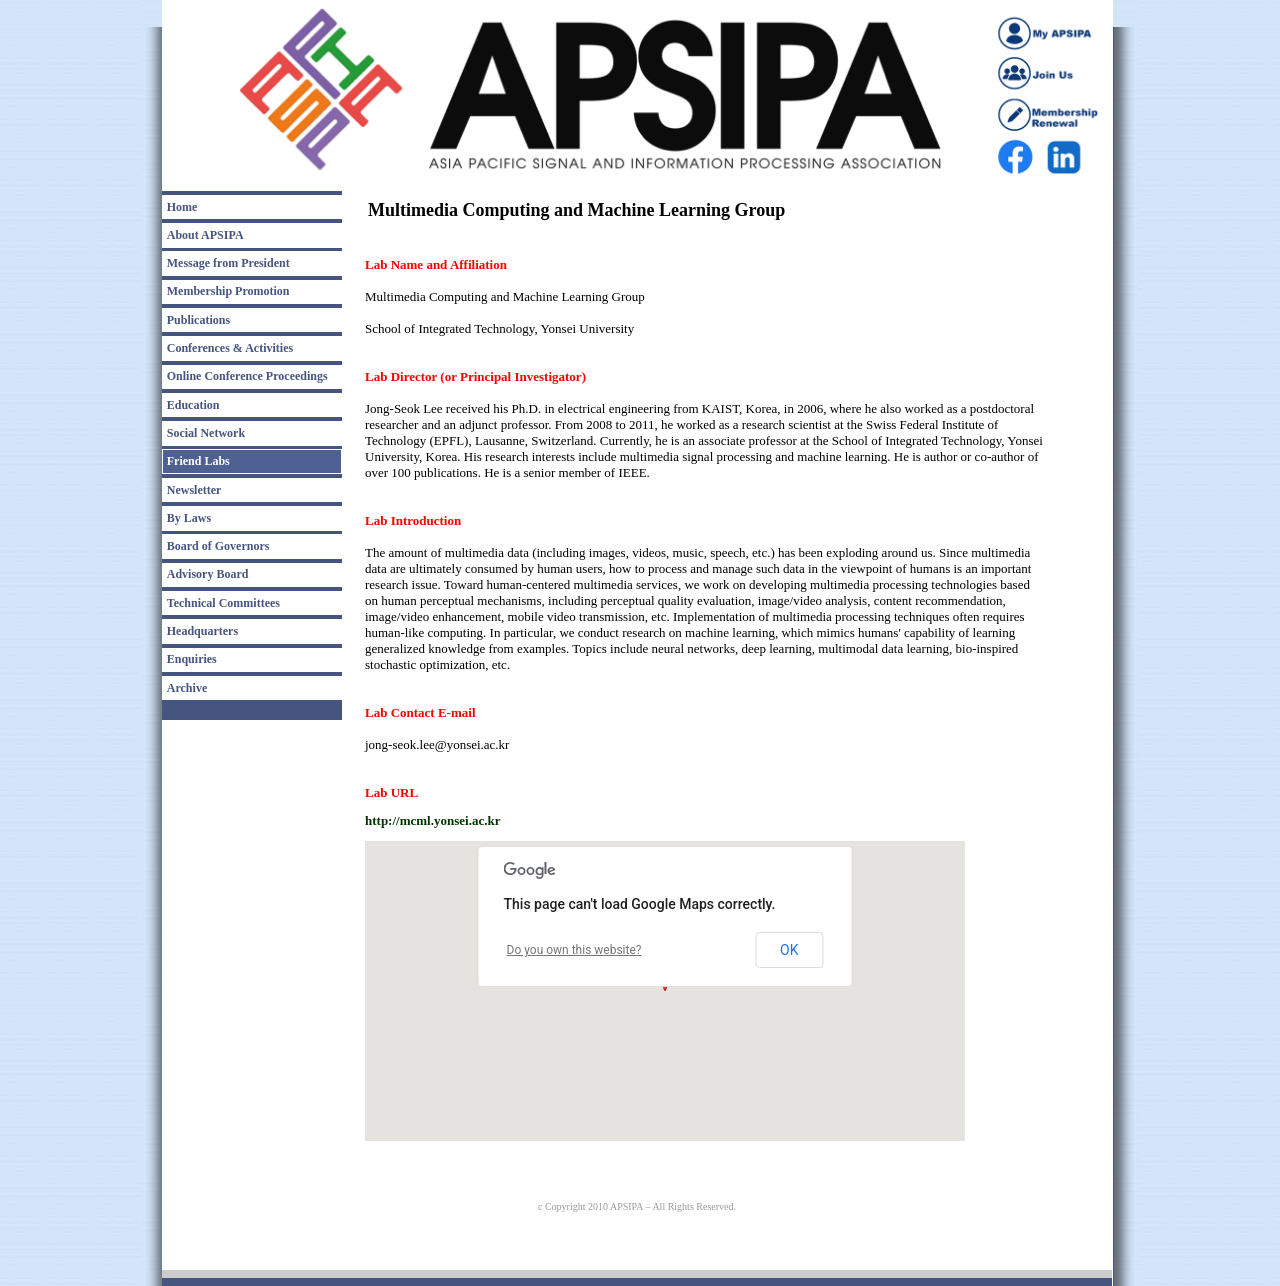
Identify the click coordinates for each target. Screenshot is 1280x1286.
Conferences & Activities (230, 348)
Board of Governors (218, 546)
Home (182, 207)
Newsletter (194, 490)
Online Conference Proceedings (247, 376)
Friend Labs (198, 461)
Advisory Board (208, 574)
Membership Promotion (228, 291)
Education (193, 405)
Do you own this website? (574, 950)
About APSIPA (205, 235)
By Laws (189, 518)
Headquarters (202, 631)
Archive (187, 688)
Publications (198, 320)
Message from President (228, 263)
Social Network (206, 433)
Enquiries (192, 659)
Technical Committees (223, 603)
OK (789, 950)
